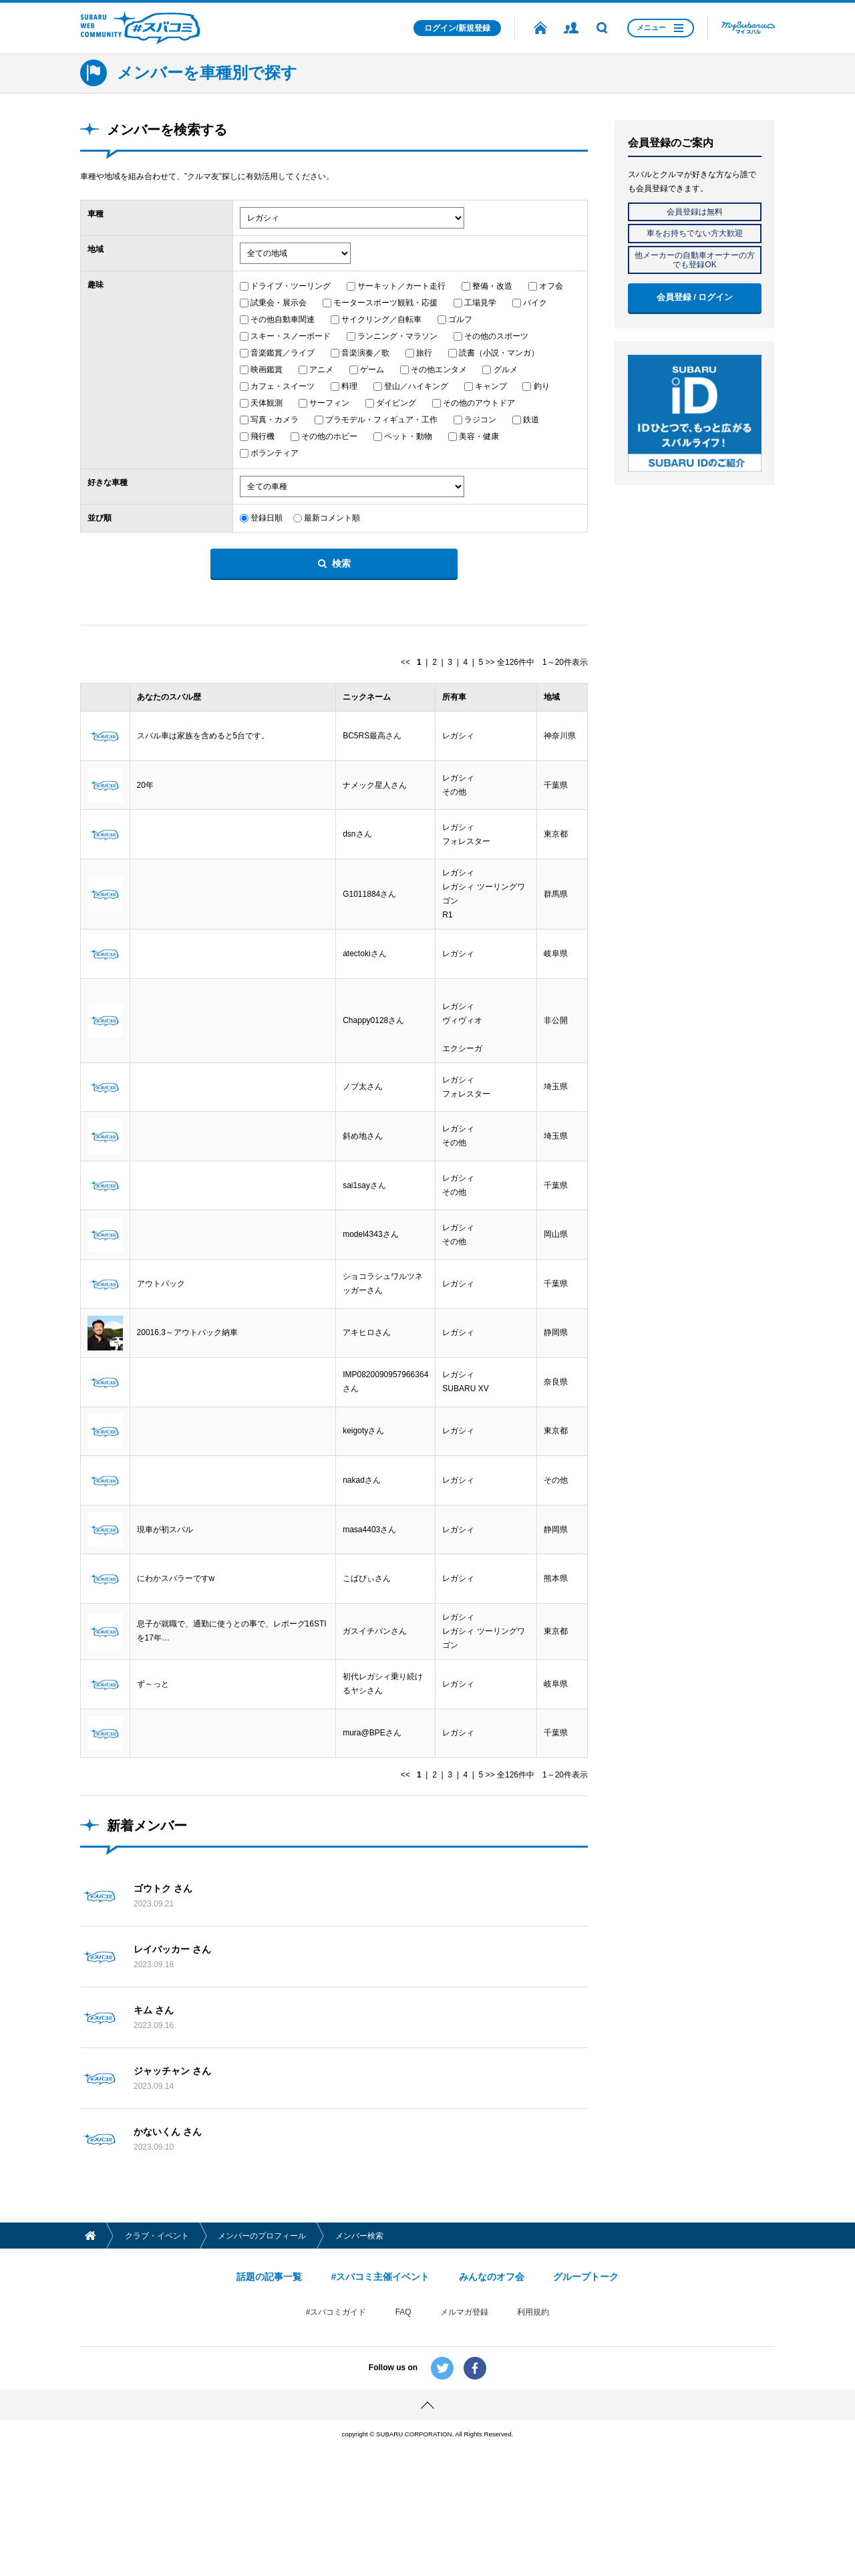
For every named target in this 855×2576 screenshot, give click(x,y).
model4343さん (370, 1271)
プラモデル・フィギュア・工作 (381, 419)
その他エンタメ (439, 369)
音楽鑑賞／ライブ (282, 352)
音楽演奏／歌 (365, 352)
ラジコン (480, 419)
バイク (535, 302)
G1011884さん (369, 908)
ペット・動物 (408, 436)
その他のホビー (329, 436)
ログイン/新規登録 (457, 28)
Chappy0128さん (373, 1039)
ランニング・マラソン (397, 336)
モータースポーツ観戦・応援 (385, 302)
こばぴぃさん (367, 1650)
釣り (542, 386)
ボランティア (274, 453)
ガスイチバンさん (375, 1705)
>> (490, 662)
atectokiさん (364, 971)
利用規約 (533, 2398)
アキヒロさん (367, 1380)
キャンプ (491, 386)
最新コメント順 (332, 518)
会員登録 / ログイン (695, 297)
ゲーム (372, 369)
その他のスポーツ (496, 336)
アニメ (321, 369)
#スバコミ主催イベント (380, 2362)
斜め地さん (363, 1163)
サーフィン (329, 403)
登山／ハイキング (416, 386)
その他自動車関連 (282, 319)
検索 (341, 563)
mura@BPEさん (372, 1815)
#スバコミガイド (336, 2398)
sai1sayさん (364, 1217)
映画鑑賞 (266, 369)
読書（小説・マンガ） (499, 352)
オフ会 (551, 286)
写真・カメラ (274, 419)
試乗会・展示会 (278, 302)
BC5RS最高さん (372, 738)
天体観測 (266, 403)
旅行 (424, 352)
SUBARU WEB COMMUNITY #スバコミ (140, 28)
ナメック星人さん (375, 792)
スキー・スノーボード (290, 336)
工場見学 (480, 302)
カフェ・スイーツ (282, 386)
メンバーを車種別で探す (207, 72)
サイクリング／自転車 (381, 319)
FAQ (403, 2398)
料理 (349, 386)
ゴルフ (460, 319)
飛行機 (262, 436)
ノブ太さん (363, 1109)
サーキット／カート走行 (401, 286)
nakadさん (362, 1542)
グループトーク (586, 2362)
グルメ (506, 369)
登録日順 (266, 518)
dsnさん (357, 846)
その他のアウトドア (479, 403)
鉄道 (531, 419)
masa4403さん (369, 1596)
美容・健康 (479, 436)
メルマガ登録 (464, 2398)
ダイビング (396, 403)
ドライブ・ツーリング (290, 286)
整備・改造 (492, 286)
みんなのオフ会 (491, 2362)
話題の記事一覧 (269, 2362)
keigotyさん (363, 1488)
